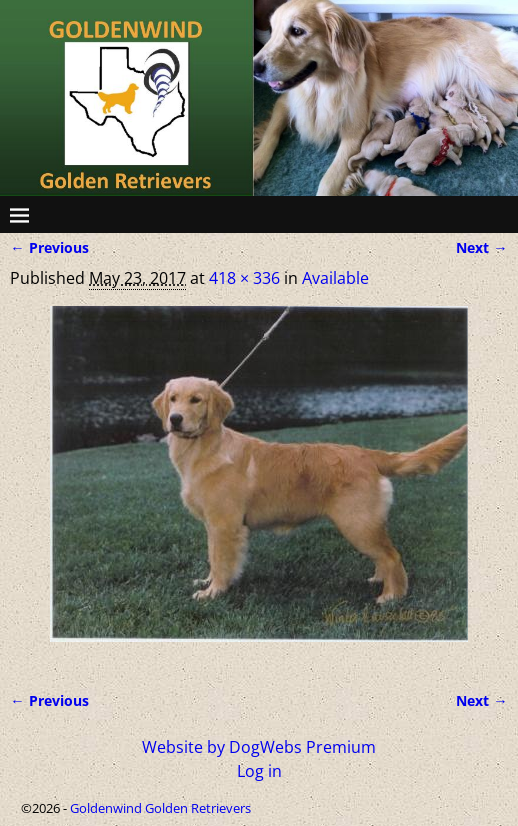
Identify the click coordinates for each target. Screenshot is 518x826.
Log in (259, 771)
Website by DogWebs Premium (259, 747)
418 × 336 (244, 278)
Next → (481, 247)
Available (335, 278)
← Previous (49, 247)
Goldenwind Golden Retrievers (160, 808)
